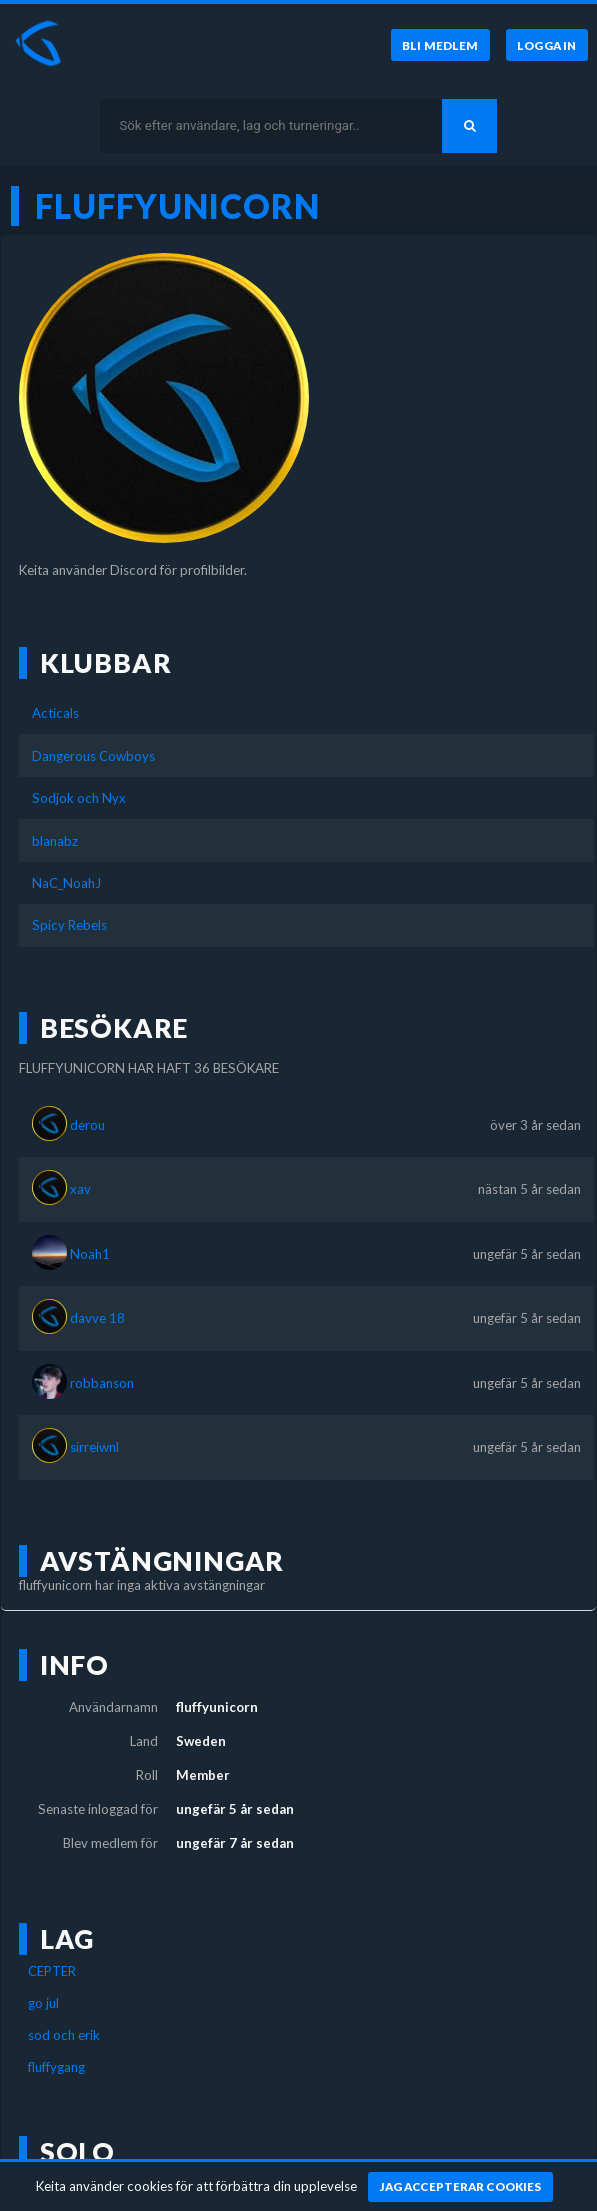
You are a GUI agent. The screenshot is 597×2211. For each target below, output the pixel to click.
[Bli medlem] (440, 45)
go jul (43, 2003)
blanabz (55, 841)
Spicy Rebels (69, 925)
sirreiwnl (94, 1447)
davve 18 (97, 1318)
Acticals (55, 713)
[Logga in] (547, 45)
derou (87, 1125)
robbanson (102, 1383)
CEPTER (52, 1971)
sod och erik (64, 2035)
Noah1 (90, 1254)
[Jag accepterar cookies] (460, 2187)
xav (80, 1189)
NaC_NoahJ (66, 883)
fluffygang (56, 2067)
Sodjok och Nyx (79, 798)
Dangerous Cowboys (93, 756)
